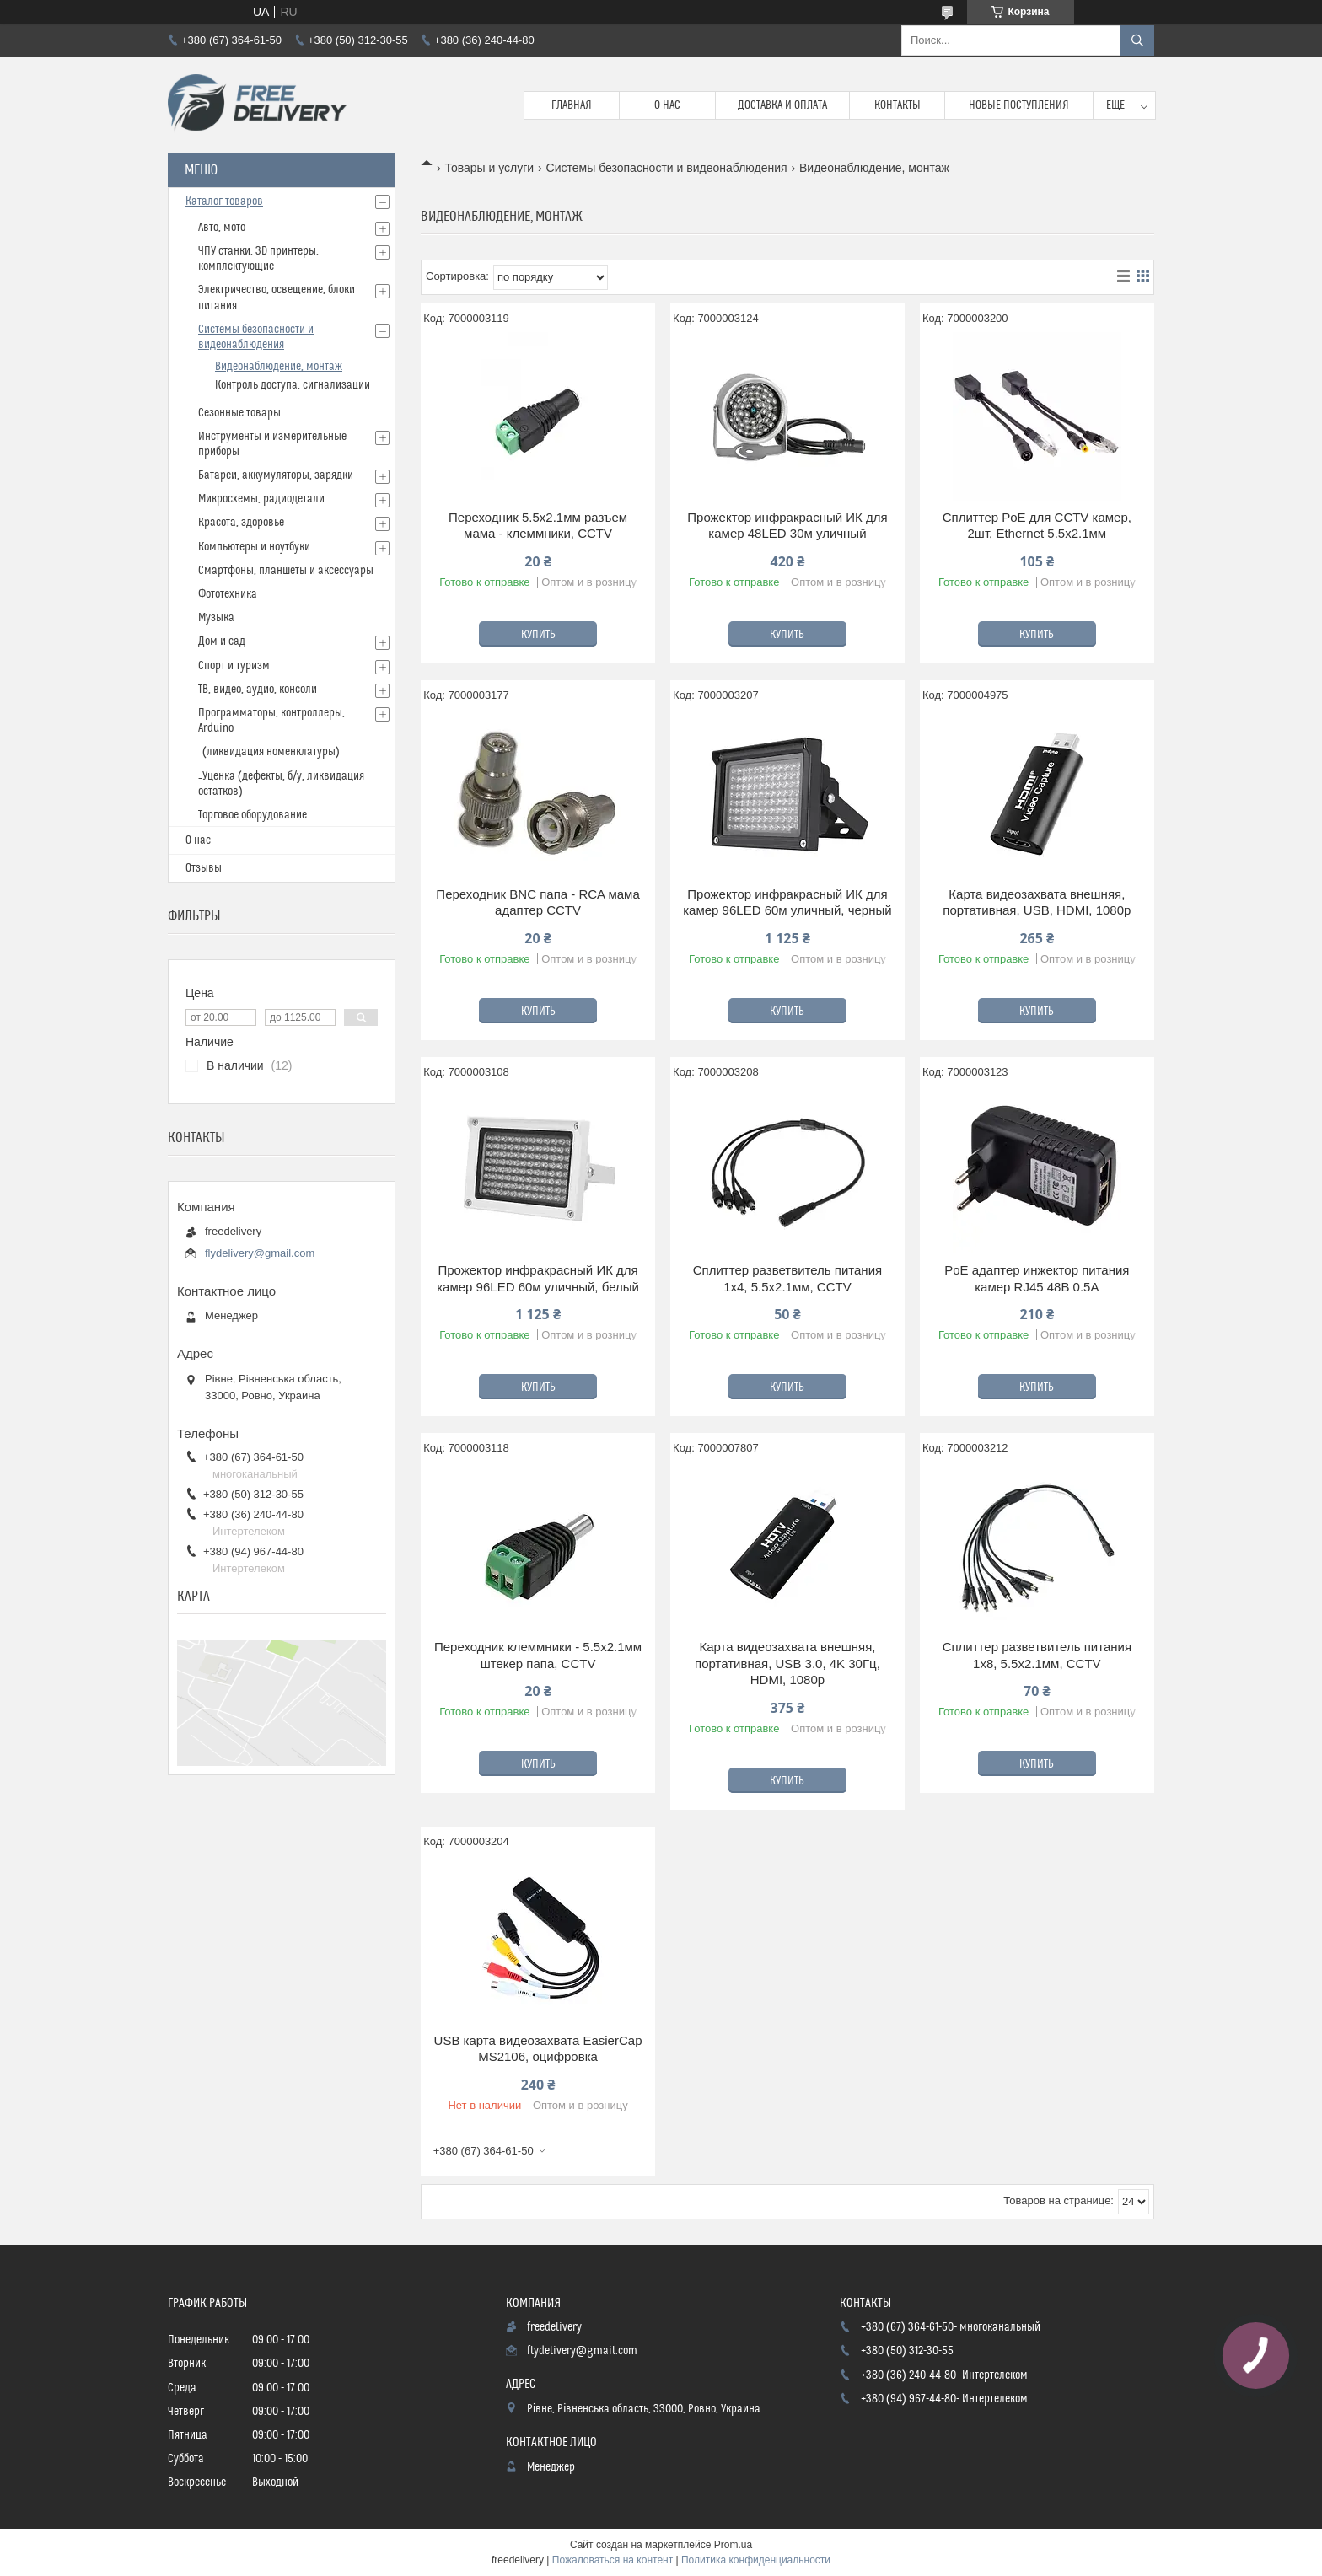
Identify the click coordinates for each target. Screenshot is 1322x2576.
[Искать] (1137, 40)
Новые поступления (1019, 105)
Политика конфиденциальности (755, 2560)
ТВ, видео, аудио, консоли (257, 689)
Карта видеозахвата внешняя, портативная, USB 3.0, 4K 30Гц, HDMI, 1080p (787, 1663)
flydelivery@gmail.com (259, 1253)
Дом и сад (221, 641)
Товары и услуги (489, 167)
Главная (571, 105)
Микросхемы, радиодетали (261, 499)
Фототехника (227, 594)
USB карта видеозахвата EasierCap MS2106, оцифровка (538, 2048)
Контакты (897, 105)
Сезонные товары (239, 413)
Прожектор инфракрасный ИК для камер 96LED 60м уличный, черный (787, 902)
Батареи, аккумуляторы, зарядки (275, 475)
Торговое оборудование (252, 815)
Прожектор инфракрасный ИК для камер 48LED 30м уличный (787, 525)
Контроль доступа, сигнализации (292, 385)
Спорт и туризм (234, 666)
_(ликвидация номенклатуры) (269, 752)
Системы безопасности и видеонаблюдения (666, 167)
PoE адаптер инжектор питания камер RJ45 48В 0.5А (1036, 1278)
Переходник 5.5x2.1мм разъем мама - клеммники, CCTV (538, 525)
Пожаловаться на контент (612, 2560)
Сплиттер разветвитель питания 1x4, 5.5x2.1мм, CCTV (787, 1278)
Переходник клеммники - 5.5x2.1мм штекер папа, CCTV (538, 1655)
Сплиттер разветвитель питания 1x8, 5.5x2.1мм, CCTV (1037, 1655)
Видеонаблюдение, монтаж (278, 366)
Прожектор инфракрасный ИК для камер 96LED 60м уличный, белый (538, 1278)
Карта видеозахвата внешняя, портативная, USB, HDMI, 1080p (1037, 902)
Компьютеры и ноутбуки (254, 547)
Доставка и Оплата (782, 105)
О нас (667, 105)
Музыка (216, 618)
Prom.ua (733, 2545)
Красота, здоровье (241, 522)
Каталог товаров (224, 201)
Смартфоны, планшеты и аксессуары (285, 570)
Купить (538, 634)
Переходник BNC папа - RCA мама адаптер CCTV (537, 902)
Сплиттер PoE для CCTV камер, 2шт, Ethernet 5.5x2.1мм (1037, 525)
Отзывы (203, 868)
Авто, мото (221, 227)
